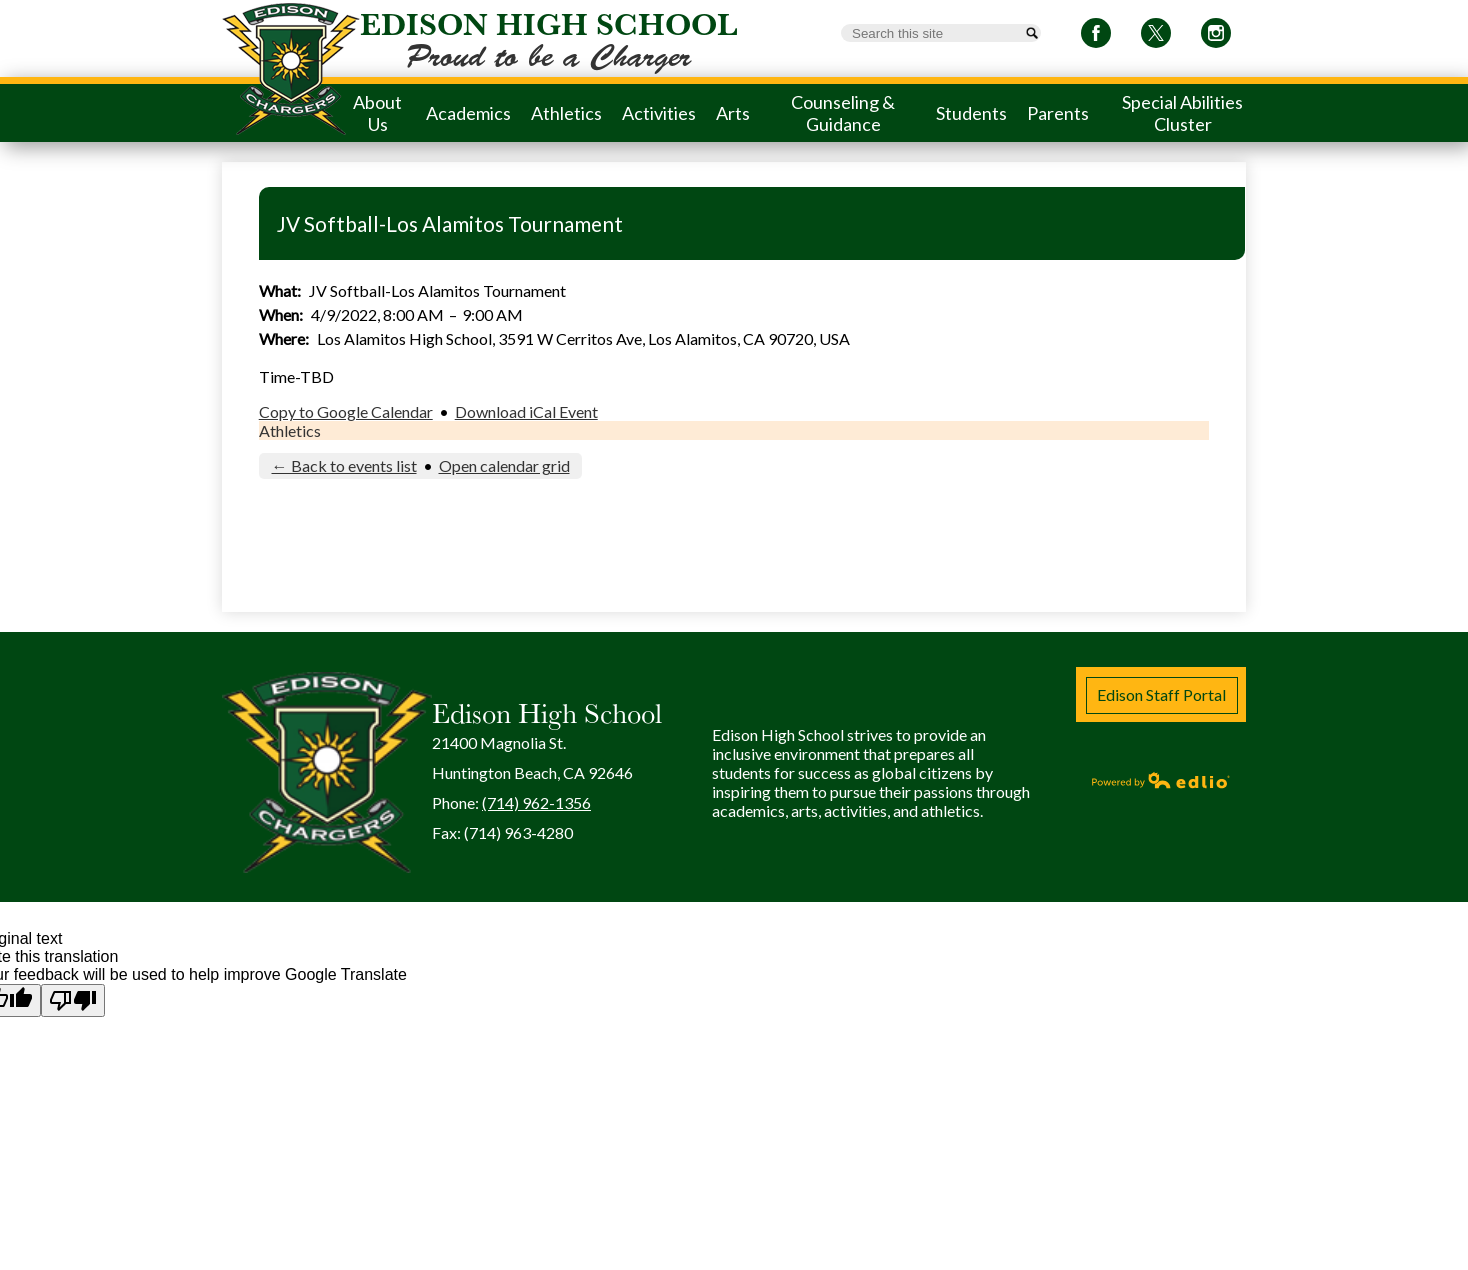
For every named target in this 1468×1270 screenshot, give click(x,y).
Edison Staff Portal (1161, 694)
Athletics (290, 430)
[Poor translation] (73, 1000)
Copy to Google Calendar (346, 411)
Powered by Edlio (1161, 780)
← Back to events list (344, 465)
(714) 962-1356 (536, 802)
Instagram (1216, 36)
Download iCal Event (526, 411)
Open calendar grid (504, 465)
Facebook (1096, 36)
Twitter (1156, 36)
